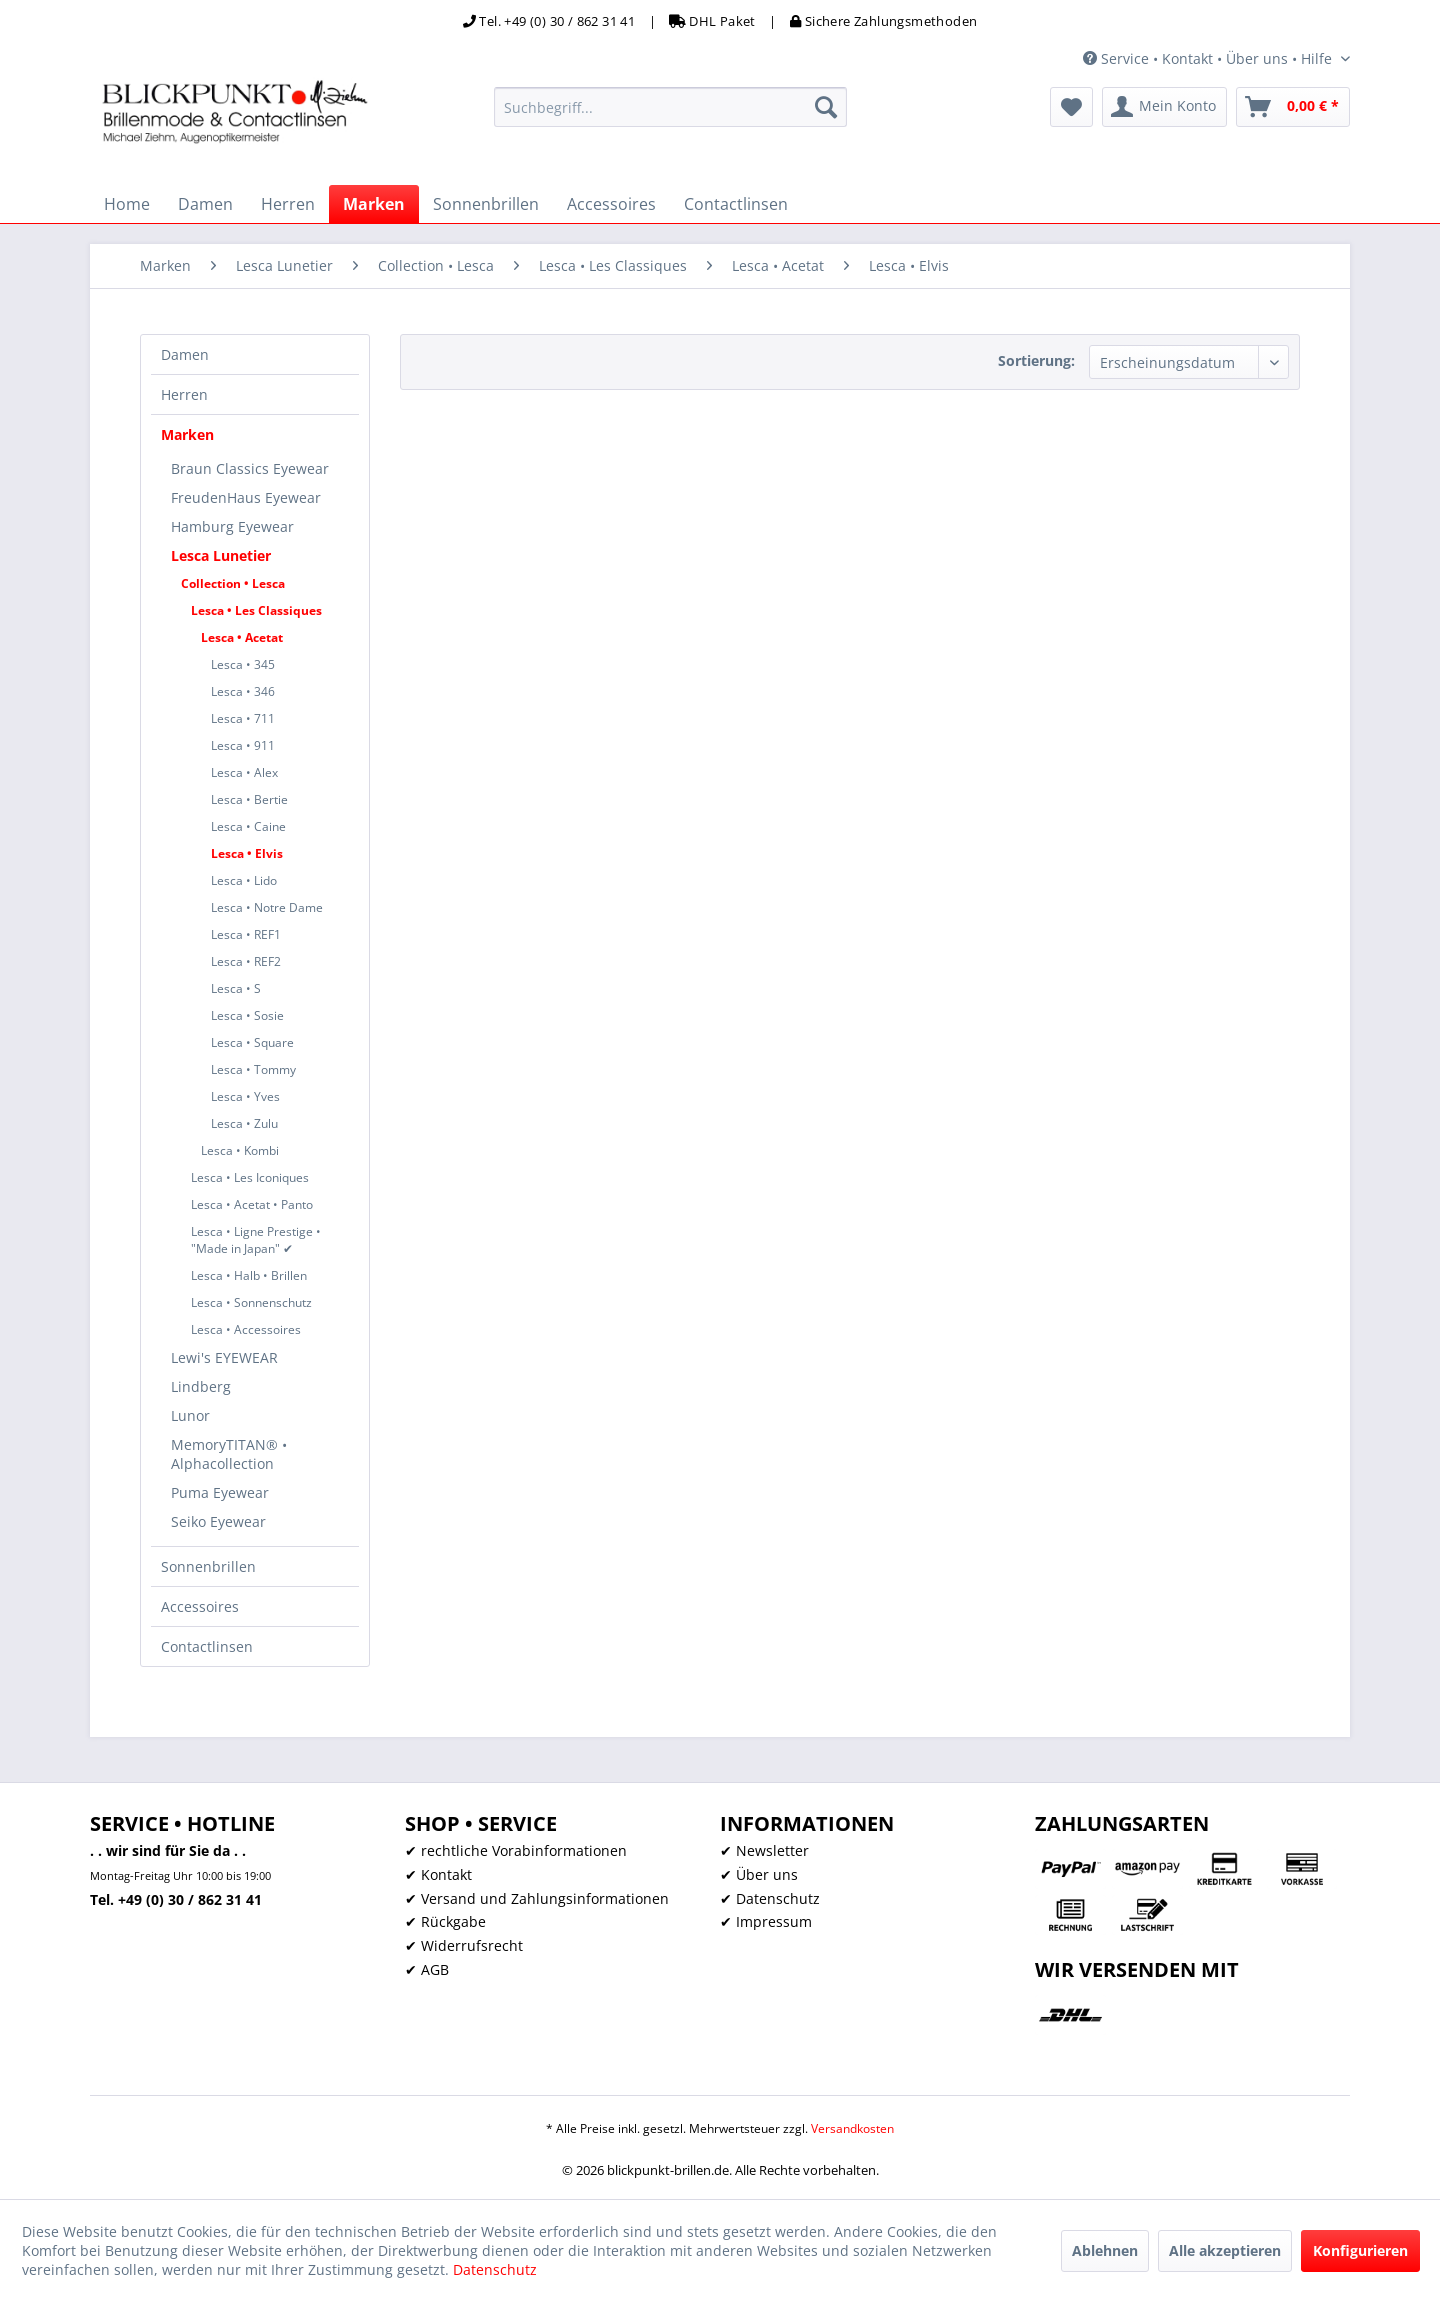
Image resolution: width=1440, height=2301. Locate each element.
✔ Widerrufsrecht (464, 1945)
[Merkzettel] (1071, 107)
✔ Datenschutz (770, 1898)
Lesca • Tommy (253, 1069)
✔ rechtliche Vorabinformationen (516, 1850)
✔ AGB (427, 1969)
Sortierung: (1036, 360)
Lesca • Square (252, 1042)
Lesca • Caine (248, 826)
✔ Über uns (759, 1874)
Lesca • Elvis (247, 853)
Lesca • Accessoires (246, 1329)
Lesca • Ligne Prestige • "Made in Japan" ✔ (256, 1240)
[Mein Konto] (1164, 107)
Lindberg (201, 1386)
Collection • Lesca (233, 583)
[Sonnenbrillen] (486, 204)
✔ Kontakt (438, 1874)
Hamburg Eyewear (232, 526)
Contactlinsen (207, 1646)
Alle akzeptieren (1225, 2250)
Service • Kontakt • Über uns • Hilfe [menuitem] (1209, 58)
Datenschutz (495, 2269)
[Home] (127, 204)
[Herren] (288, 204)
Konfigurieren (1360, 2250)
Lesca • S (236, 988)
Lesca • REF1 (246, 934)
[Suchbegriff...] (670, 107)
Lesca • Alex (244, 772)
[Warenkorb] (1293, 107)
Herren (184, 394)
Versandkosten (852, 2128)
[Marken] (374, 204)
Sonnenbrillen (208, 1566)
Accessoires (200, 1606)
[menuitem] (670, 107)
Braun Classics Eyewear (250, 468)
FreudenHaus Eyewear (246, 497)
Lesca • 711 (243, 718)
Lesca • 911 (243, 745)
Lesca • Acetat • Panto (252, 1204)
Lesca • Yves (245, 1096)
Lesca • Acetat (242, 637)
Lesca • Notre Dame (267, 907)
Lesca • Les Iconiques (250, 1177)
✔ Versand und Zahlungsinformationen (537, 1898)
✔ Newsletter (764, 1850)
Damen (185, 354)
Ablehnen (1105, 2250)
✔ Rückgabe (445, 1921)
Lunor (190, 1415)
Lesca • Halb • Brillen (249, 1275)
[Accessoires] (611, 204)
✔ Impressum (766, 1921)
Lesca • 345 (243, 664)
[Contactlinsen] (736, 204)
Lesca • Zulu (244, 1123)
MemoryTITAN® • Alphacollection (229, 1454)
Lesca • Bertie (249, 799)
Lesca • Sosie (247, 1015)
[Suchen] (826, 107)
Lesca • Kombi (240, 1150)
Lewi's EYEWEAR (224, 1357)
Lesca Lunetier (221, 555)
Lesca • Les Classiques (256, 610)
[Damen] (205, 204)
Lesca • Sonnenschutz (251, 1302)
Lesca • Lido (244, 880)
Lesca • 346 (243, 691)
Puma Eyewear (220, 1492)
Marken (187, 434)
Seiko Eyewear (218, 1521)
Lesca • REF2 (246, 961)
